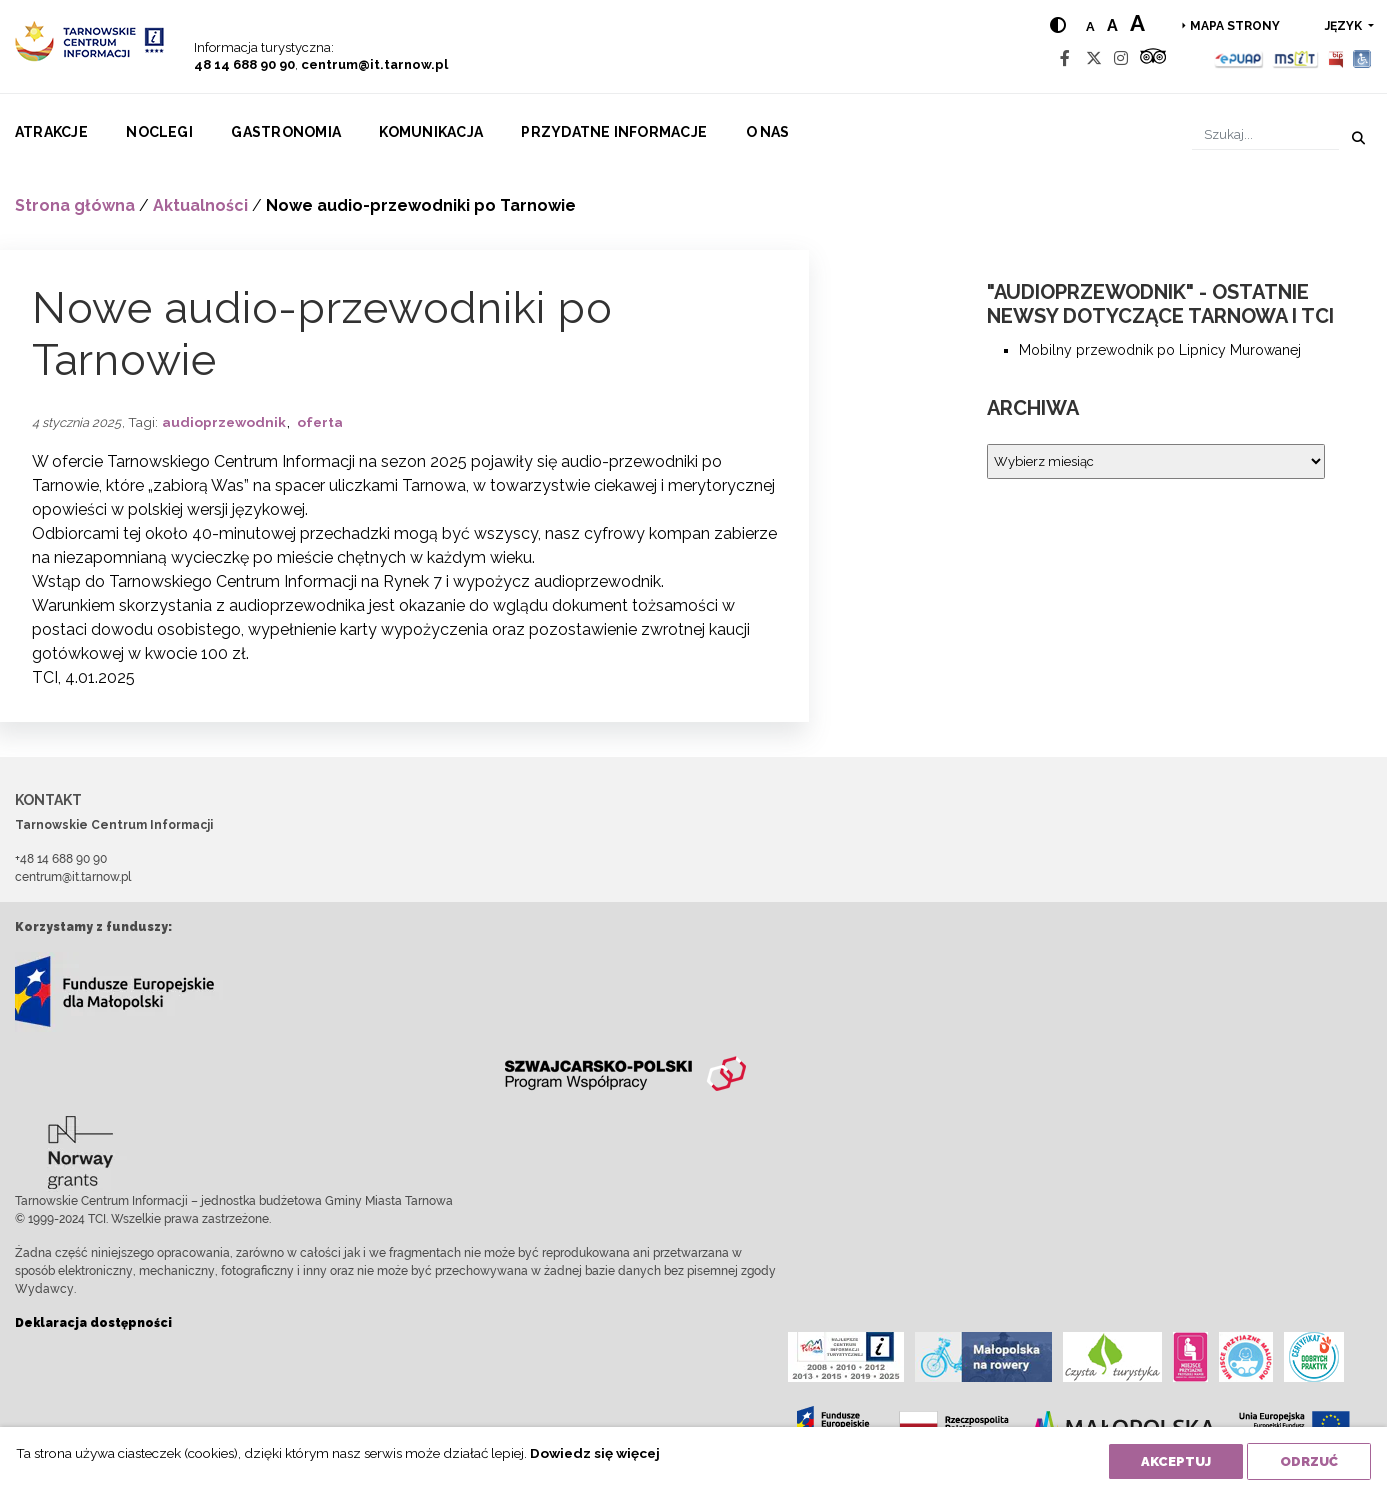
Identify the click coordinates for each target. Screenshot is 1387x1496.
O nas (768, 132)
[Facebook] (1065, 58)
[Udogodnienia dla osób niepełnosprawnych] (1362, 58)
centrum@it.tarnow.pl (374, 64)
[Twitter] (1094, 58)
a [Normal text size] (1090, 26)
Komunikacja (431, 132)
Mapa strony (1235, 26)
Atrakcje (51, 132)
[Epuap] (1239, 58)
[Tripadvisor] (1153, 58)
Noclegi (159, 132)
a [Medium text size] (1112, 25)
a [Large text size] (1137, 23)
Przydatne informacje (614, 132)
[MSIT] (1295, 58)
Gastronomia (286, 132)
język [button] (1345, 26)
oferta (320, 422)
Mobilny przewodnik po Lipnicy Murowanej (1160, 350)
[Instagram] (1121, 58)
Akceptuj (1176, 1461)
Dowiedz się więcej (595, 1453)
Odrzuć (1309, 1461)
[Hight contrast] (1058, 25)
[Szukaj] (1265, 134)
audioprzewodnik (224, 422)
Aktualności (200, 205)
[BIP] (1336, 58)
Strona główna (75, 205)
